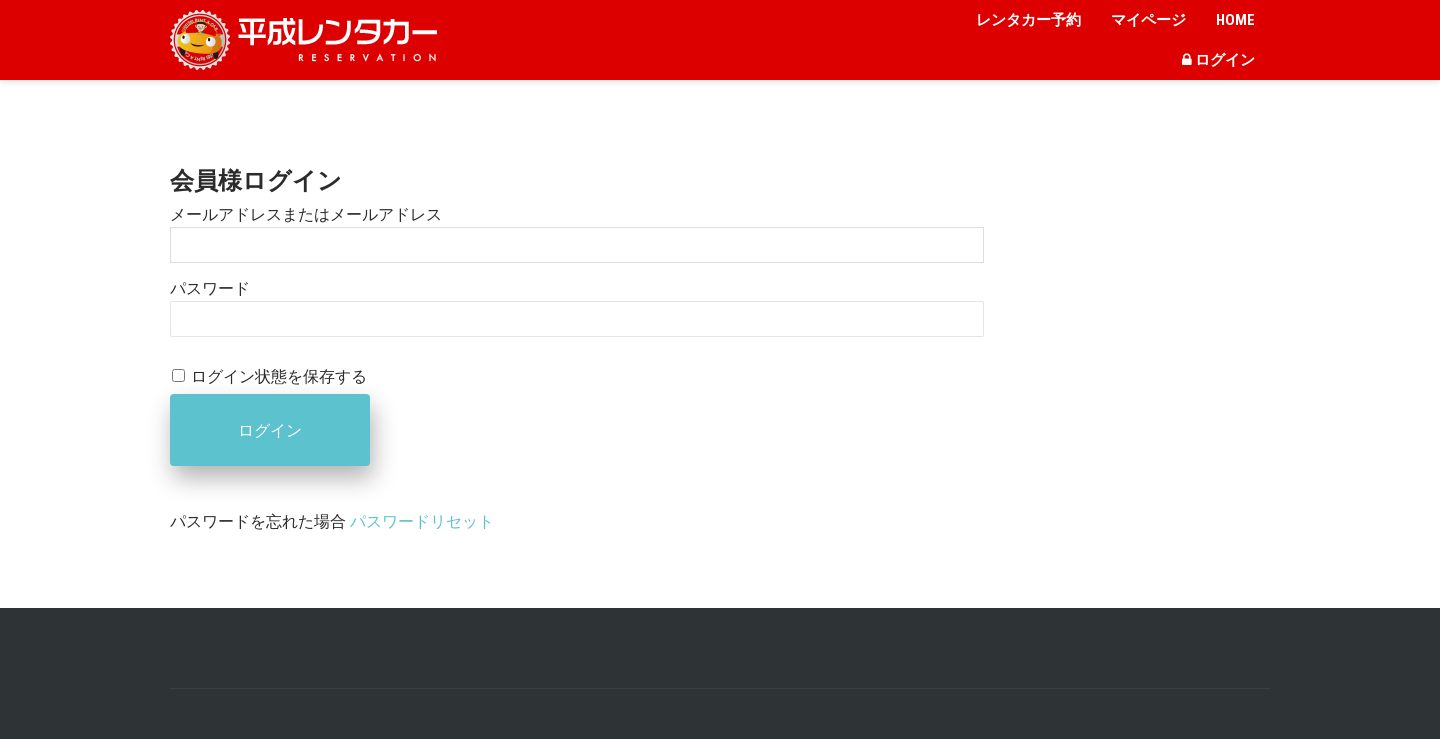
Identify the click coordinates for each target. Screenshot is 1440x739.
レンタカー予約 (1028, 20)
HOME (1235, 20)
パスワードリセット (422, 521)
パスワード (210, 288)
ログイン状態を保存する (279, 376)
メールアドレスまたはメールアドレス (306, 214)
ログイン (1218, 60)
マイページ (1148, 20)
